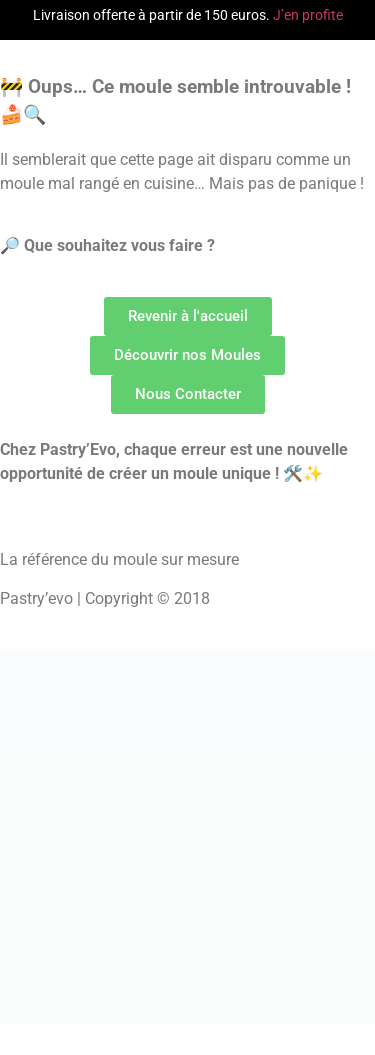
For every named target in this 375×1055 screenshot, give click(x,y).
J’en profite (308, 15)
